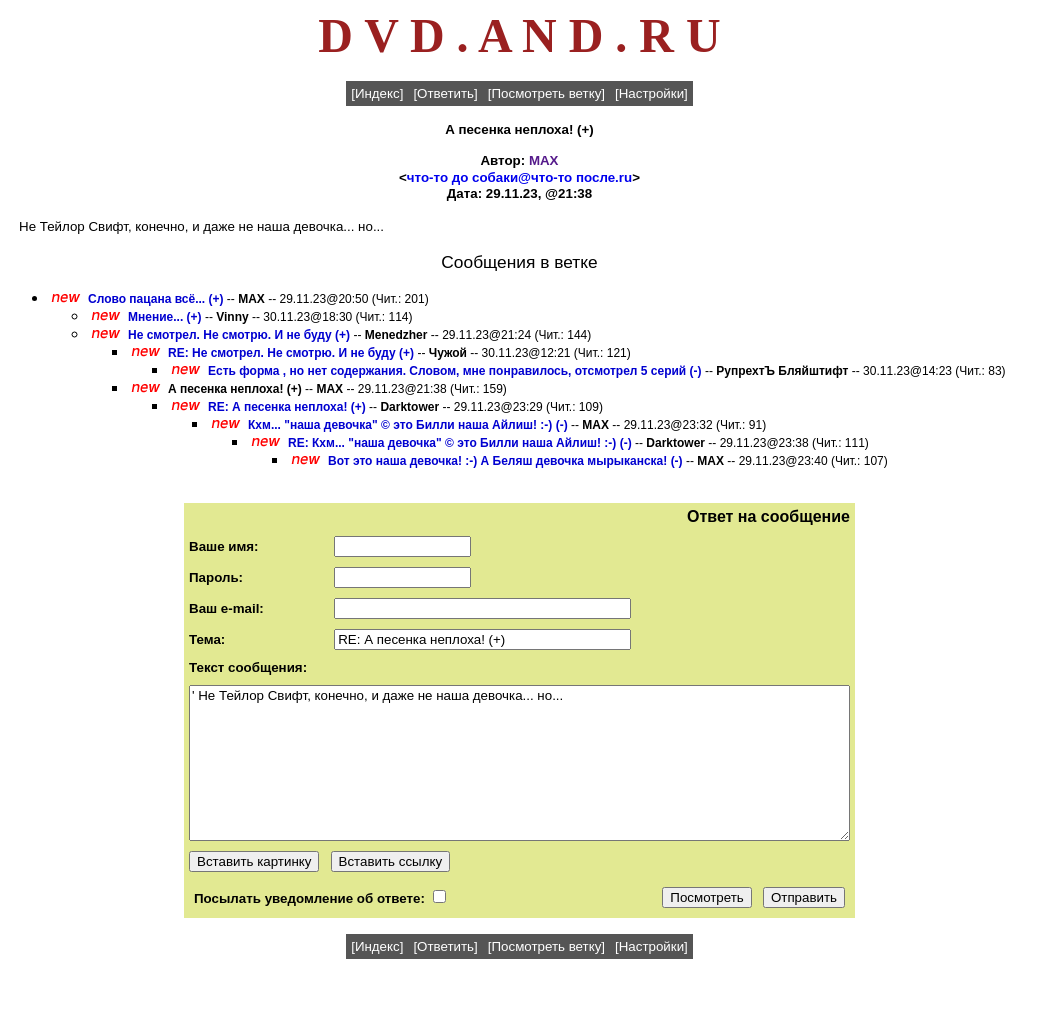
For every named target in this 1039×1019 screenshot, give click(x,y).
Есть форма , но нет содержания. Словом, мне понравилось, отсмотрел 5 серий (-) (455, 371)
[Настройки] (651, 93)
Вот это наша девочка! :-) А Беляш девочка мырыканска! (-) (505, 461)
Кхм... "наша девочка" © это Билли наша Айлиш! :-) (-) (408, 425)
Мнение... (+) (165, 317)
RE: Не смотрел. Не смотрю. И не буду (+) (291, 353)
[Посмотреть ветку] (546, 93)
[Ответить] (445, 93)
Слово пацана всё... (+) (155, 299)
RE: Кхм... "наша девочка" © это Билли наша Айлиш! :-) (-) (460, 443)
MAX (544, 160)
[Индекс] (377, 93)
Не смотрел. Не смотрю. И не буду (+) (239, 335)
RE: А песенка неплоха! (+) (287, 407)
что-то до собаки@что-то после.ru (519, 177)
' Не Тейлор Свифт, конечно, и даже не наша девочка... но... (519, 763)
